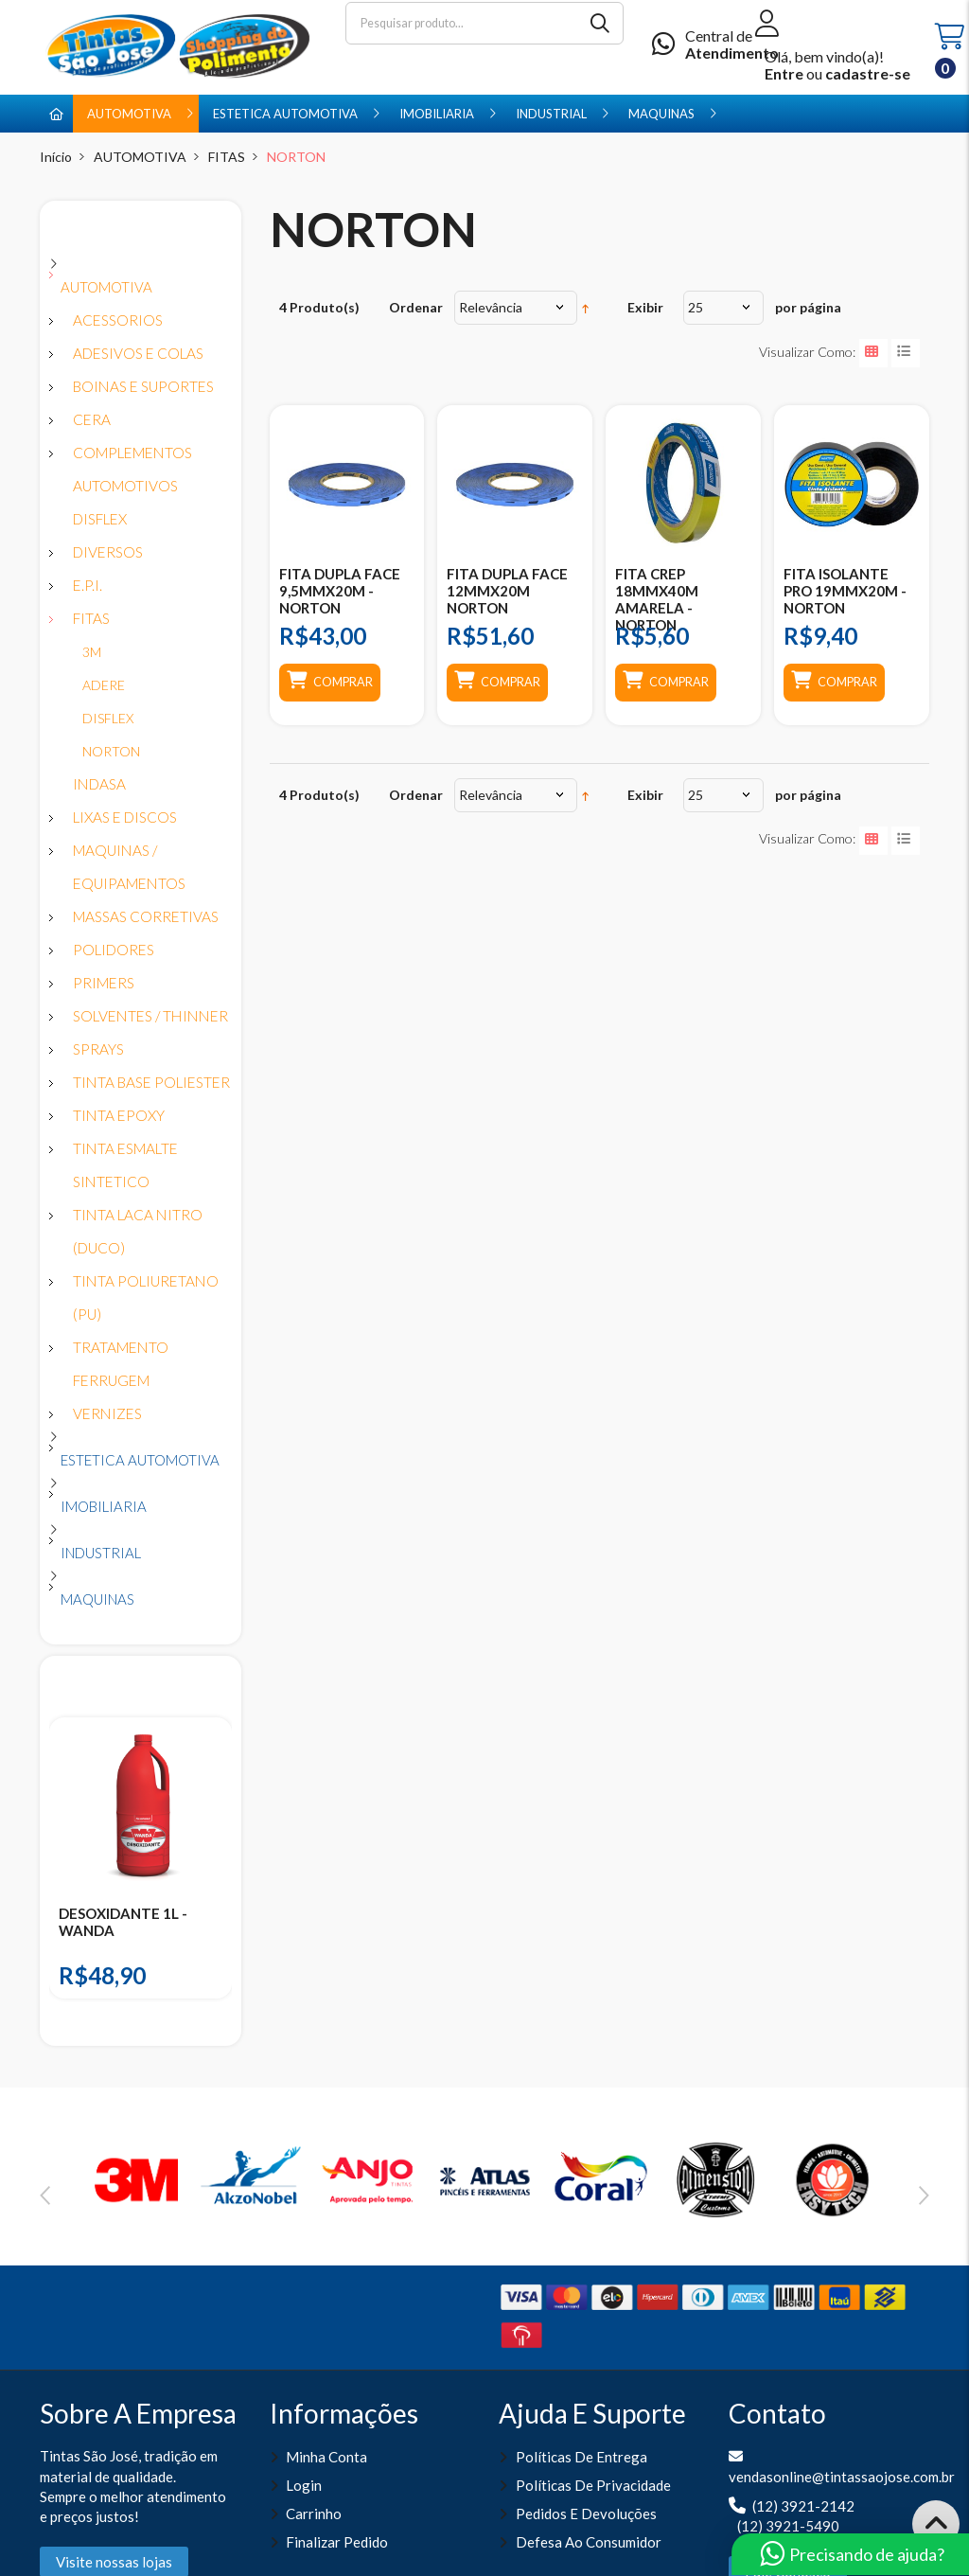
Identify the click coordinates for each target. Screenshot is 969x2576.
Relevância (490, 307)
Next (924, 2195)
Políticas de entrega (581, 2456)
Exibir (645, 307)
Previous (45, 2195)
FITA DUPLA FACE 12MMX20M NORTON (507, 590)
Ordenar (416, 307)
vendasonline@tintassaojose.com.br (842, 2476)
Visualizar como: (807, 352)
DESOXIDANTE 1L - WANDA (123, 1922)
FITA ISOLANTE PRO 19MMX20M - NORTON (845, 590)
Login (304, 2485)
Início (56, 157)
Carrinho (314, 2513)
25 (695, 307)
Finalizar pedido (337, 2541)
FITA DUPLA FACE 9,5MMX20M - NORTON (339, 590)
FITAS (226, 157)
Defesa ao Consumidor (588, 2541)
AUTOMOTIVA (140, 157)
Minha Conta (326, 2456)
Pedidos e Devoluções (586, 2513)
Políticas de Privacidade (593, 2485)
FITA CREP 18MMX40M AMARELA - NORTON (656, 599)
